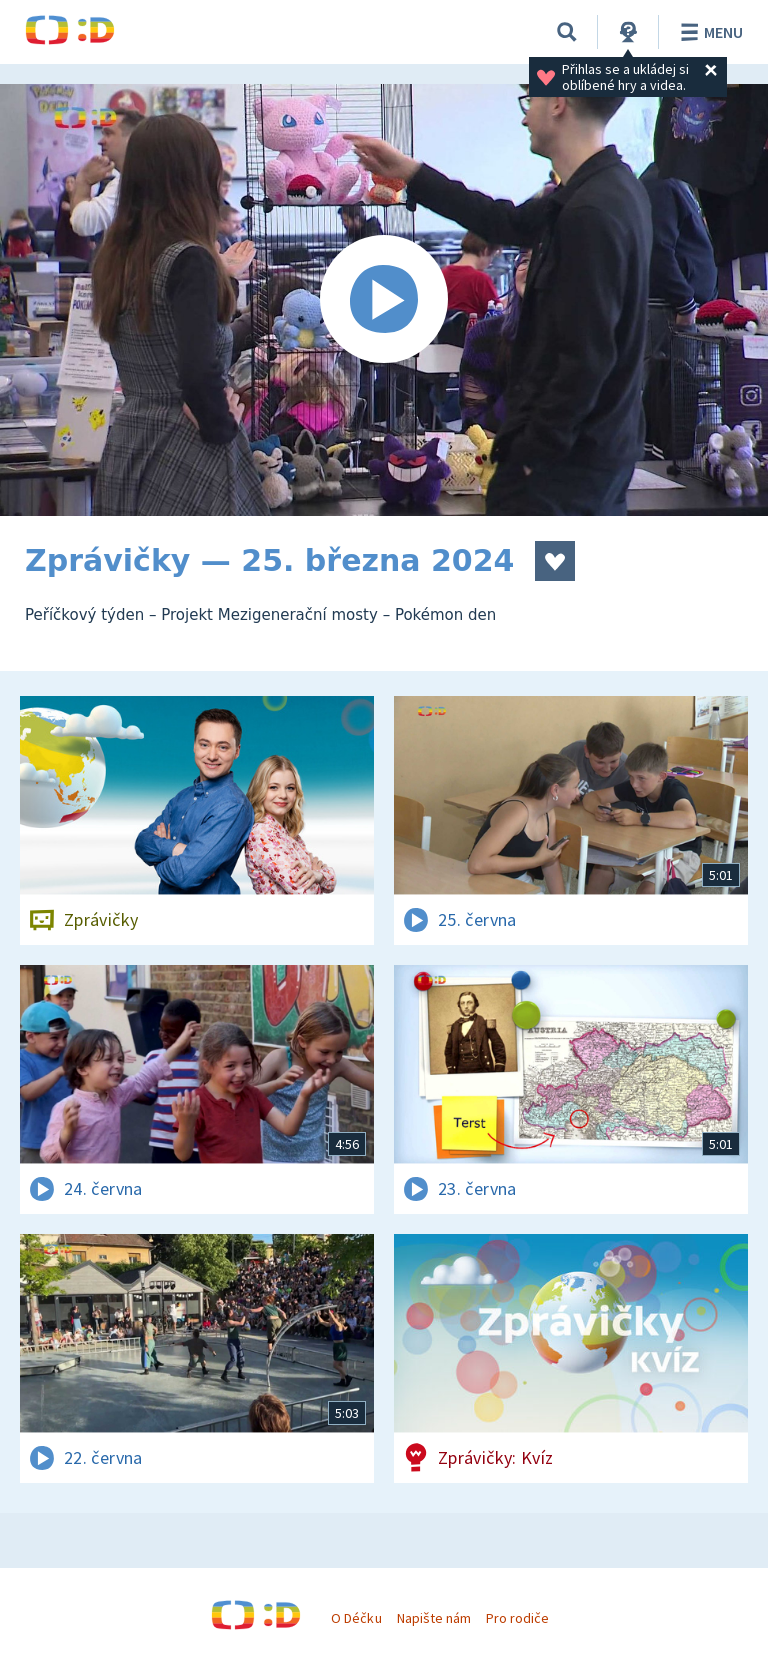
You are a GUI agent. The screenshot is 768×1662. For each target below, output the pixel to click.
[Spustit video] (384, 300)
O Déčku (356, 1618)
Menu (708, 32)
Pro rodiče (517, 1618)
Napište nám (434, 1618)
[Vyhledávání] (567, 32)
